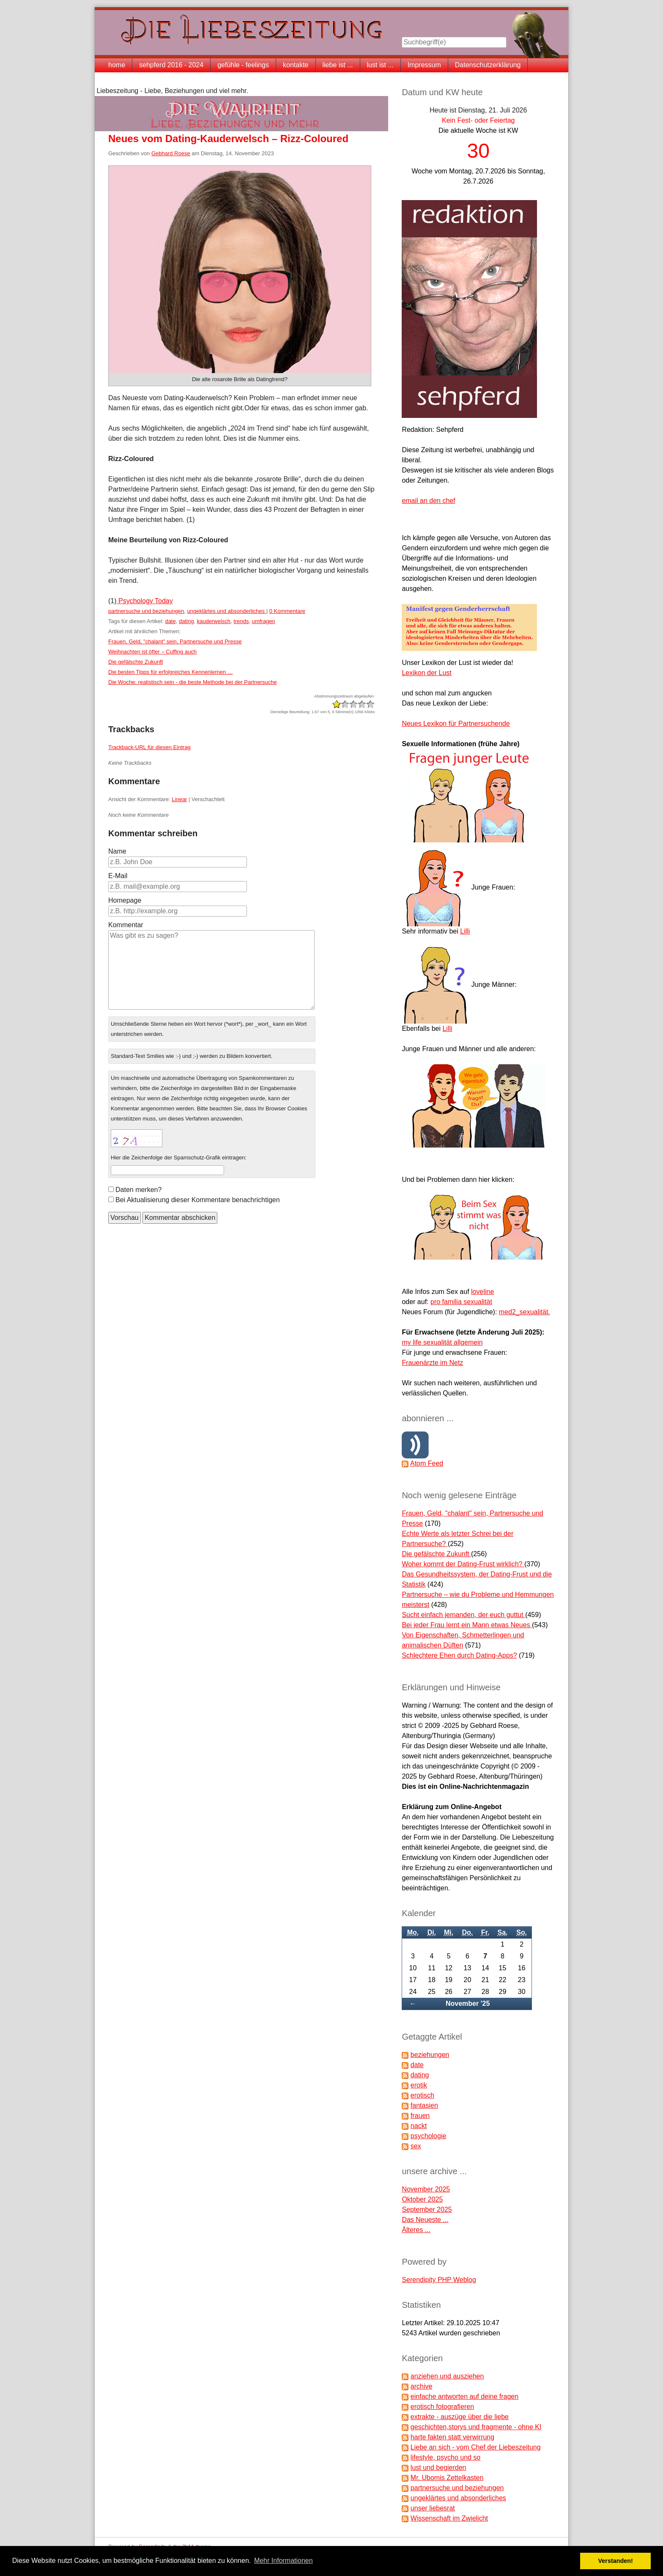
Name (117, 851)
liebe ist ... (338, 65)
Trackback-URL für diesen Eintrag (149, 747)
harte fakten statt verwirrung (452, 2437)
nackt (419, 2125)
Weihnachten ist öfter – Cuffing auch (152, 651)
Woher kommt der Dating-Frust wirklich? (463, 1564)
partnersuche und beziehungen (146, 611)
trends (241, 621)
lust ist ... (380, 65)
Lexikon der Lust (426, 672)
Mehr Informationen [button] (283, 2560)
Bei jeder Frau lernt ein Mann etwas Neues (467, 1625)
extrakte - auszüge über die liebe (460, 2416)
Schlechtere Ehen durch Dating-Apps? (459, 1655)
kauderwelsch (214, 621)
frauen (420, 2115)
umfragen (263, 621)
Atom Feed (426, 1463)
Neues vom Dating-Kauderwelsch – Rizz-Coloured (228, 138)
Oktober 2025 (422, 2199)
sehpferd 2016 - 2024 (171, 65)
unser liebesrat (433, 2508)
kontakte (295, 65)
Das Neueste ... (425, 2219)
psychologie (429, 2135)
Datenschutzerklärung (488, 65)
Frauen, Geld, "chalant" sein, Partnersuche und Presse (175, 641)
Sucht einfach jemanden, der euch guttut (463, 1614)
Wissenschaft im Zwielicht (449, 2518)
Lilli (465, 931)
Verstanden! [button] (615, 2560)
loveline (482, 1291)
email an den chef (428, 500)
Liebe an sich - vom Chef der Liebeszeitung (476, 2447)
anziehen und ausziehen (447, 2376)
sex (416, 2146)
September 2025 (427, 2209)
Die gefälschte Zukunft (135, 662)
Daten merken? (138, 1189)
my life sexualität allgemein (442, 1342)
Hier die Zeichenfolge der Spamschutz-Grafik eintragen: (179, 1157)
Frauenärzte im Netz (432, 1362)
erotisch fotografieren (442, 2406)
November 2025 (426, 2189)
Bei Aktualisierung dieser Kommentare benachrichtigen (197, 1199)
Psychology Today (145, 600)
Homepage (124, 900)
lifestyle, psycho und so (445, 2457)
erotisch (422, 2095)
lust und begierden (438, 2467)
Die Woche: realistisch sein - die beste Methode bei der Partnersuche (192, 682)
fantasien (424, 2105)
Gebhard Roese (170, 153)
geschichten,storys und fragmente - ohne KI (476, 2426)
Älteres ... (416, 2229)
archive (422, 2386)
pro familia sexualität (461, 1301)
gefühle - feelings (243, 65)
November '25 (468, 2003)
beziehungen (430, 2054)
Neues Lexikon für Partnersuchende (456, 723)
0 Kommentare (287, 611)
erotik (419, 2085)
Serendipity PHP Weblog (439, 2279)
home (116, 65)
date (170, 621)
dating (186, 621)
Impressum (424, 65)
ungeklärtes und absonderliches (226, 611)
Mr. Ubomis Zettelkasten (447, 2477)
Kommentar (125, 924)
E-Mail (117, 875)
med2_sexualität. (524, 1311)
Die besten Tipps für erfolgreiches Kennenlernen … (170, 672)
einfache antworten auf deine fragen (464, 2396)
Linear (179, 799)
